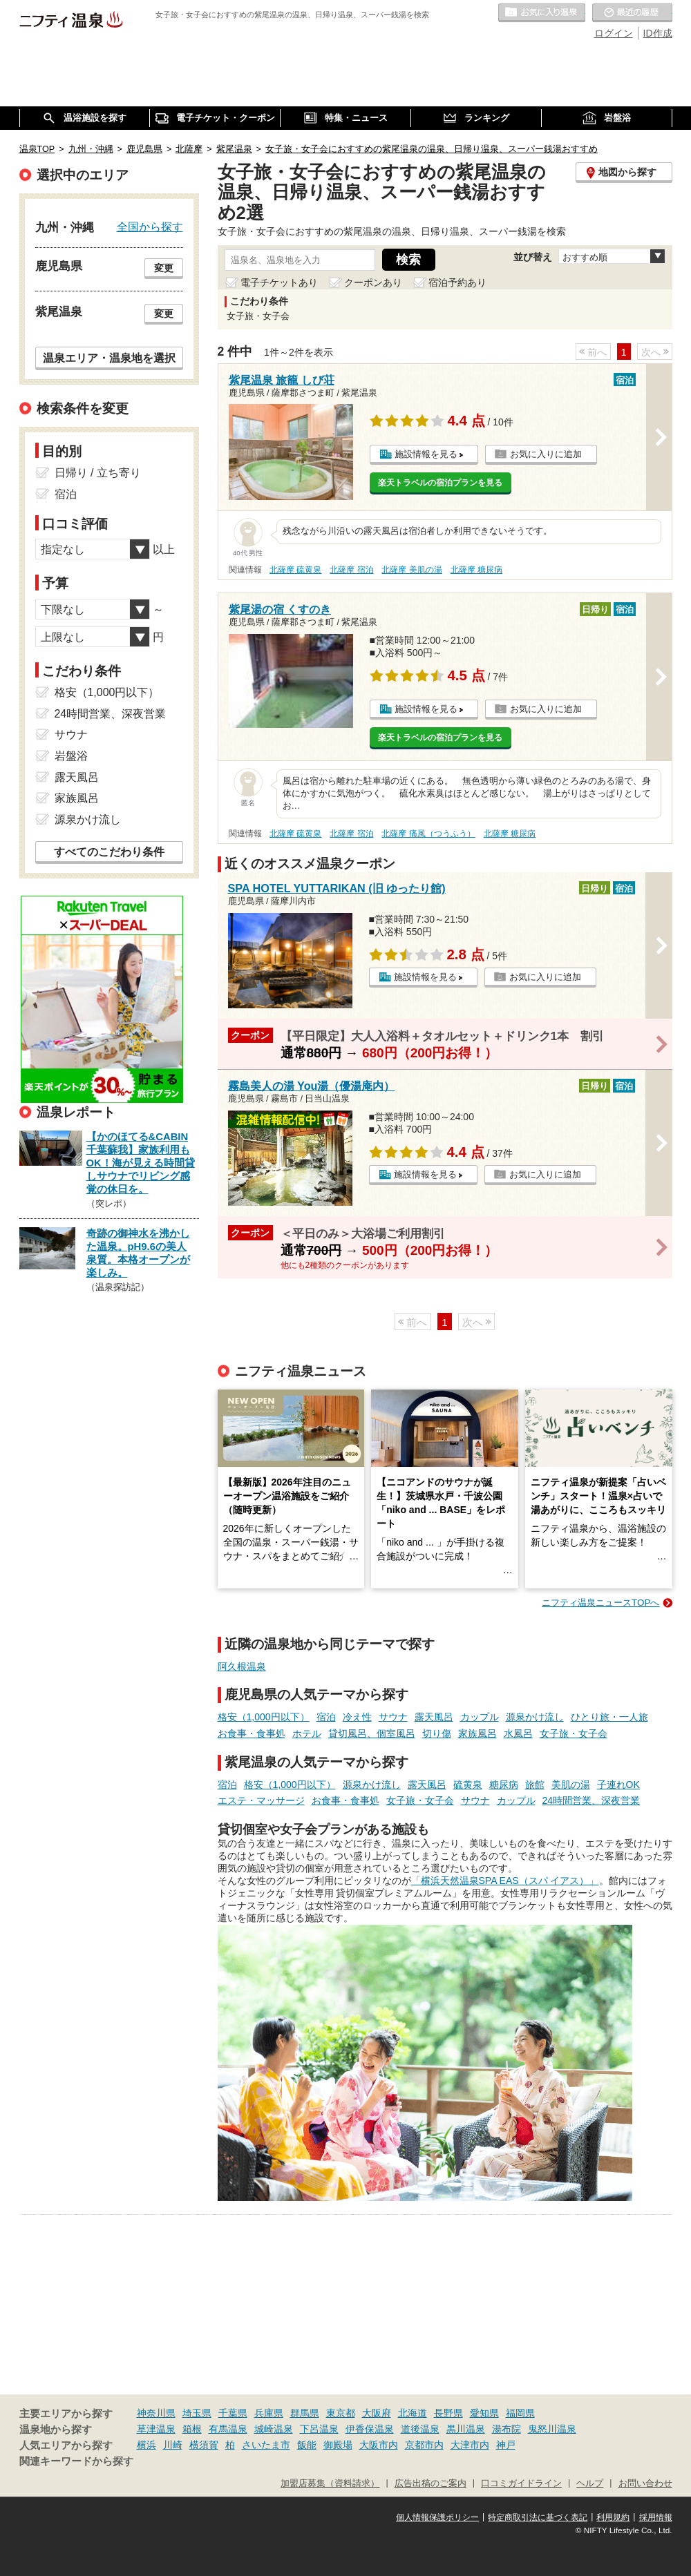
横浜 (146, 2444)
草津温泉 (156, 2428)
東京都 (340, 2413)
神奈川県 (156, 2413)
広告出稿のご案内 (430, 2483)
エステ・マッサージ (261, 1800)
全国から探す (150, 226)
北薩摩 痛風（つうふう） (428, 833)
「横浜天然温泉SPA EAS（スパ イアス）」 (505, 1880)
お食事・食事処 (251, 1733)
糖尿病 (503, 1784)
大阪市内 (378, 2444)
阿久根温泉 (242, 1666)
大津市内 (470, 2444)
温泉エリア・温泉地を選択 (109, 358)
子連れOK (618, 1784)
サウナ (393, 1716)
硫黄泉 (467, 1784)
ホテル (306, 1733)
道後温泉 (420, 2428)
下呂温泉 (319, 2428)
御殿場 (337, 2444)
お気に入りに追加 (546, 454)
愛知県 (484, 2413)
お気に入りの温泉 (541, 13)
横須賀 (203, 2444)
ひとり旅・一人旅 (609, 1716)
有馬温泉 (228, 2428)
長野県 (448, 2413)
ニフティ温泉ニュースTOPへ (600, 1602)
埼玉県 (196, 2413)
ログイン (613, 33)
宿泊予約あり (457, 282)
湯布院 (506, 2428)
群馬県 (304, 2413)
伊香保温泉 (370, 2428)
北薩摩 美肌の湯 (411, 570)
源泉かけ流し (535, 1716)
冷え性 (357, 1716)
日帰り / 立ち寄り (98, 473)
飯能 (306, 2444)
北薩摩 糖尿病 (476, 570)
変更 (163, 267)
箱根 (192, 2428)
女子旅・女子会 (573, 1733)
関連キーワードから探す (76, 2461)
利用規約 (613, 2517)
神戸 (505, 2444)
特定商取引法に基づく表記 (537, 2517)
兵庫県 (268, 2413)
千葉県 (232, 2413)
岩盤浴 (71, 756)
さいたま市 (266, 2444)
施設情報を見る (426, 454)
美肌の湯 (570, 1784)
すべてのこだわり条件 (109, 852)
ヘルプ (589, 2483)
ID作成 (657, 33)
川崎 (172, 2444)
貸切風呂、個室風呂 (371, 1733)
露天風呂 (434, 1716)
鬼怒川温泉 (552, 2428)
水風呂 (518, 1733)
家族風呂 (477, 1733)
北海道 (412, 2413)
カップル (479, 1716)
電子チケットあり (279, 282)
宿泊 (326, 1716)
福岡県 (520, 2413)
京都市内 (424, 2444)
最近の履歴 (632, 13)
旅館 (535, 1784)
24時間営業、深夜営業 (591, 1800)
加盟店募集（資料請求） (330, 2483)
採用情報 (655, 2517)
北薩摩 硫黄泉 (295, 570)
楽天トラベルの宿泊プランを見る (440, 483)
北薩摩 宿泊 (351, 570)
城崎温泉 (273, 2428)
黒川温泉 (465, 2428)
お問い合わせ (645, 2483)
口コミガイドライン (521, 2483)
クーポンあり (373, 282)
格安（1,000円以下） (264, 1716)
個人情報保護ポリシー (437, 2517)
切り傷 (436, 1733)
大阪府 (376, 2413)
